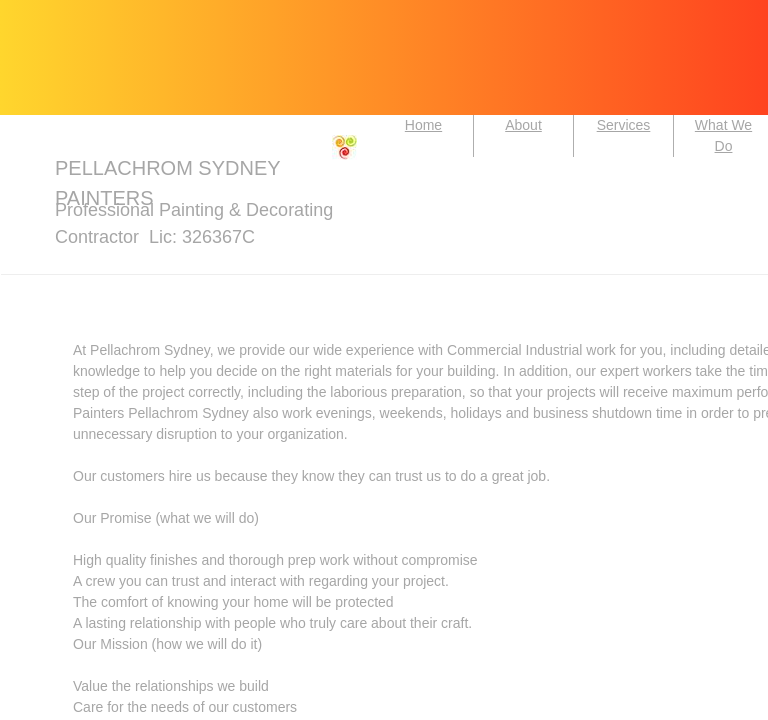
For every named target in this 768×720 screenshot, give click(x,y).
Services (624, 125)
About (523, 125)
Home (423, 125)
